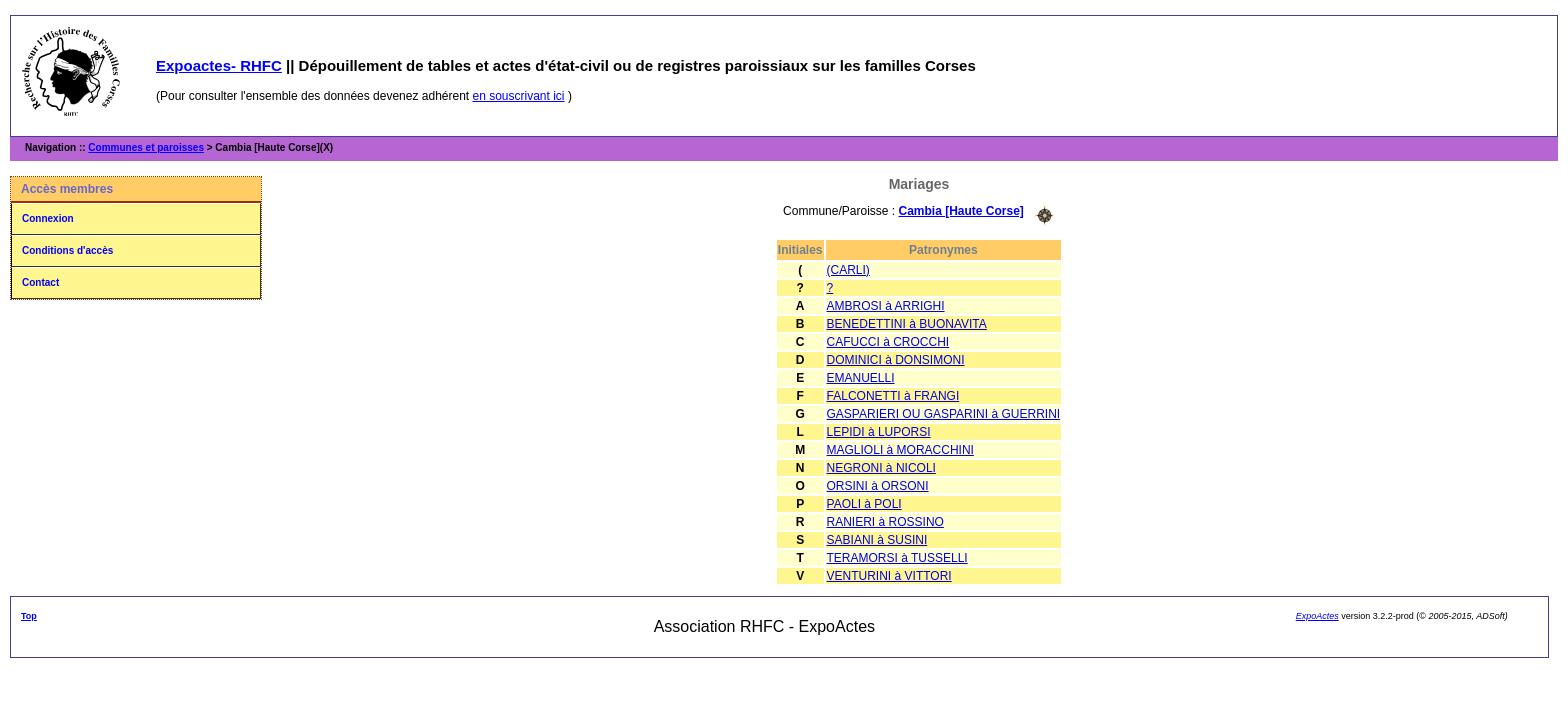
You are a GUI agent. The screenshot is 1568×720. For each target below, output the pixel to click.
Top (29, 616)
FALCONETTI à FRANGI (893, 396)
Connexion (48, 218)
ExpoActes (1317, 616)
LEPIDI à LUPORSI (879, 432)
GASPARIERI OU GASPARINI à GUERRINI (944, 414)
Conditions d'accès (67, 250)
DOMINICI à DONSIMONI (896, 360)
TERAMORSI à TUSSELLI (897, 558)
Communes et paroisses (146, 147)
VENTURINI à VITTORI (889, 576)
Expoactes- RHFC (219, 65)
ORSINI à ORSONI (878, 486)
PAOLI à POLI (864, 504)
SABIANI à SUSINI (877, 540)
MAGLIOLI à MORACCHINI (900, 450)
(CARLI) (848, 270)
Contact (40, 282)
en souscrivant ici (519, 96)
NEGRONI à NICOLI (881, 468)
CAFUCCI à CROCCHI (888, 342)
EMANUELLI (861, 378)
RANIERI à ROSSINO (885, 522)
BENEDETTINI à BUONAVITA (907, 324)
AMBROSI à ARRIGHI (886, 306)
